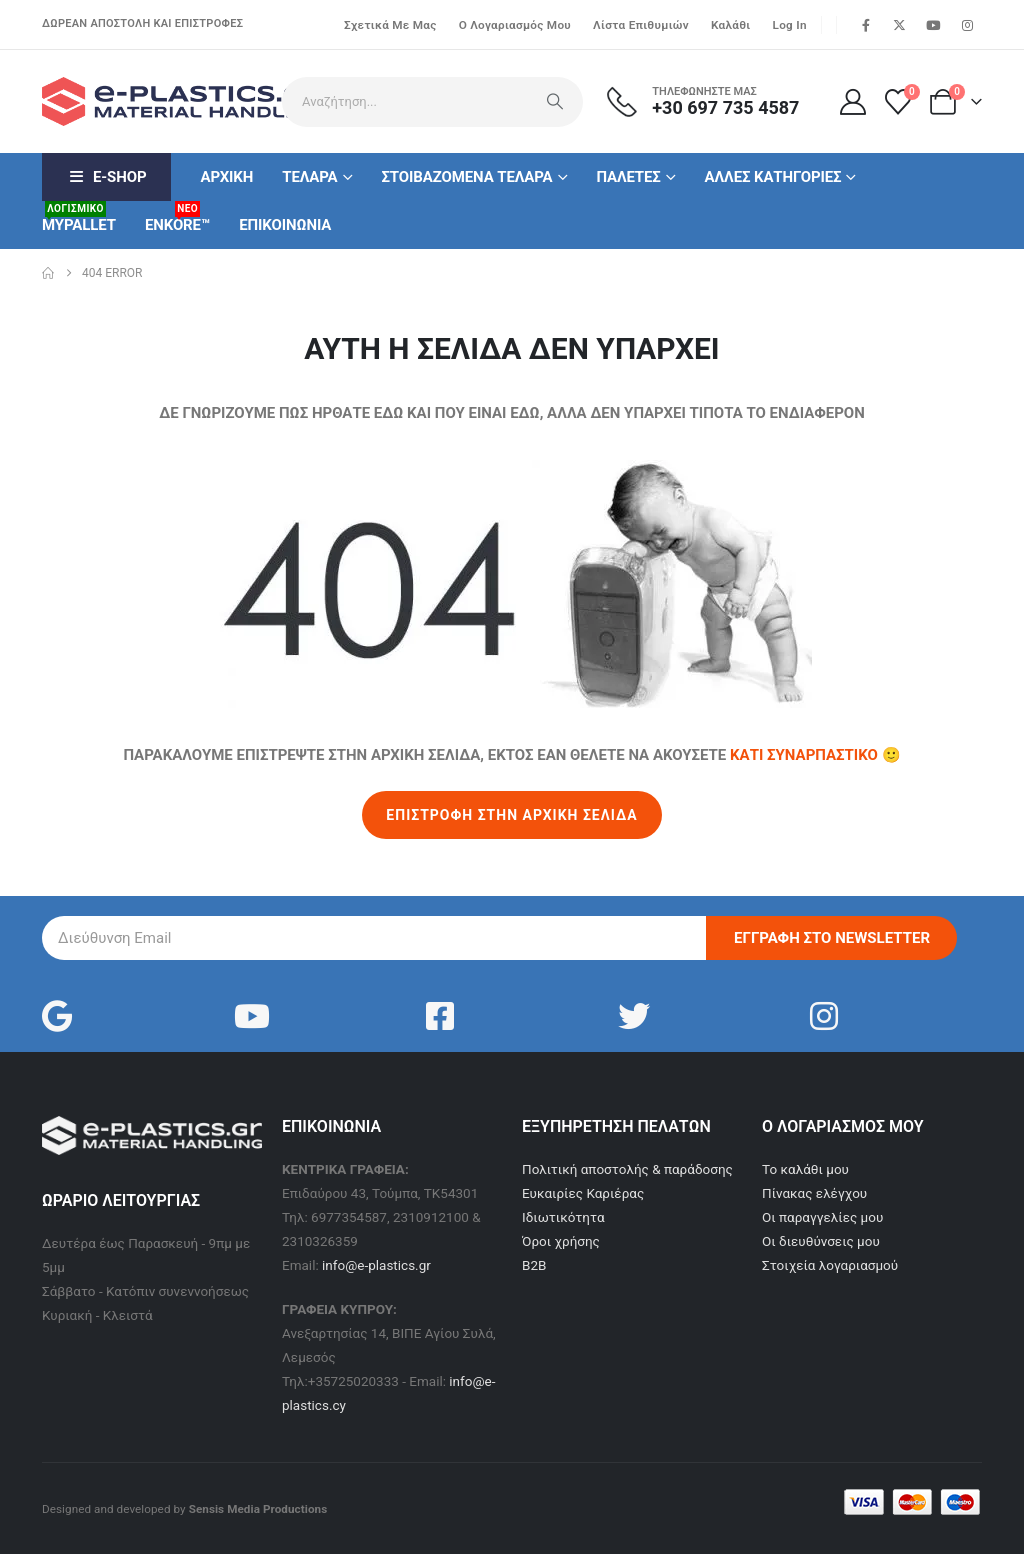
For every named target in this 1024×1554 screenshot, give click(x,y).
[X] (900, 25)
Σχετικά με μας (390, 25)
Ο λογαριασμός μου (515, 25)
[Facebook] (866, 25)
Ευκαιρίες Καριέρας (583, 1193)
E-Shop (106, 177)
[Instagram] (967, 25)
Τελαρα (309, 177)
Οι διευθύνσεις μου (821, 1241)
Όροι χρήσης (561, 1241)
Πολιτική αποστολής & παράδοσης (627, 1169)
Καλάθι (731, 25)
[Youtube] (933, 25)
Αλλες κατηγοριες (773, 177)
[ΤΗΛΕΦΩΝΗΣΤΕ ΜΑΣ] (715, 101)
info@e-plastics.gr (376, 1265)
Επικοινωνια (285, 225)
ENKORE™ (177, 217)
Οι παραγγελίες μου (822, 1217)
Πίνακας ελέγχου (814, 1193)
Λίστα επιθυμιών (641, 25)
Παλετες (628, 177)
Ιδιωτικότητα (563, 1217)
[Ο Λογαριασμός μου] (852, 102)
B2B (534, 1265)
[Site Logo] (152, 101)
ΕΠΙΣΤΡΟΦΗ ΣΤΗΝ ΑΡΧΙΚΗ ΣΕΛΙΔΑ (511, 815)
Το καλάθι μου (805, 1169)
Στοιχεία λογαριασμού (830, 1265)
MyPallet (79, 217)
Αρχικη (226, 177)
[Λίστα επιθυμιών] (898, 102)
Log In (790, 25)
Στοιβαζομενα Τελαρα (466, 177)
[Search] (555, 102)
